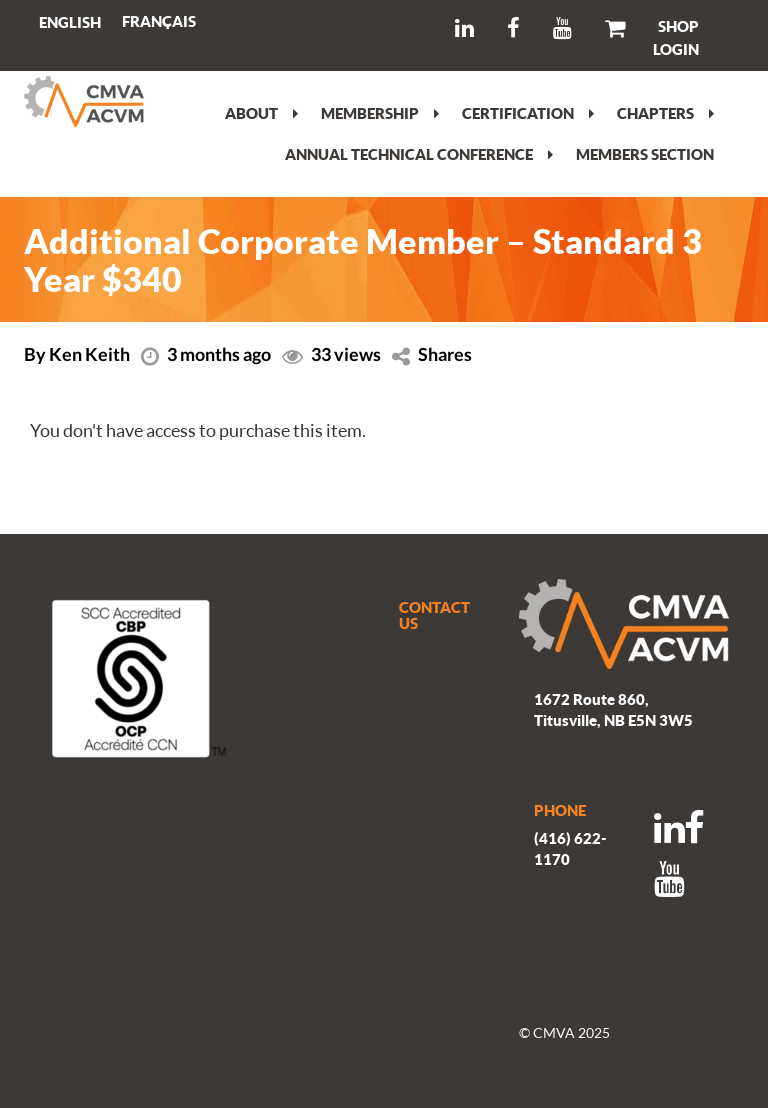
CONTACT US (434, 615)
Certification (528, 113)
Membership (380, 113)
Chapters (665, 113)
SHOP (678, 26)
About (261, 113)
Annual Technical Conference (419, 154)
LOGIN (676, 49)
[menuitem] (159, 21)
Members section (645, 154)
